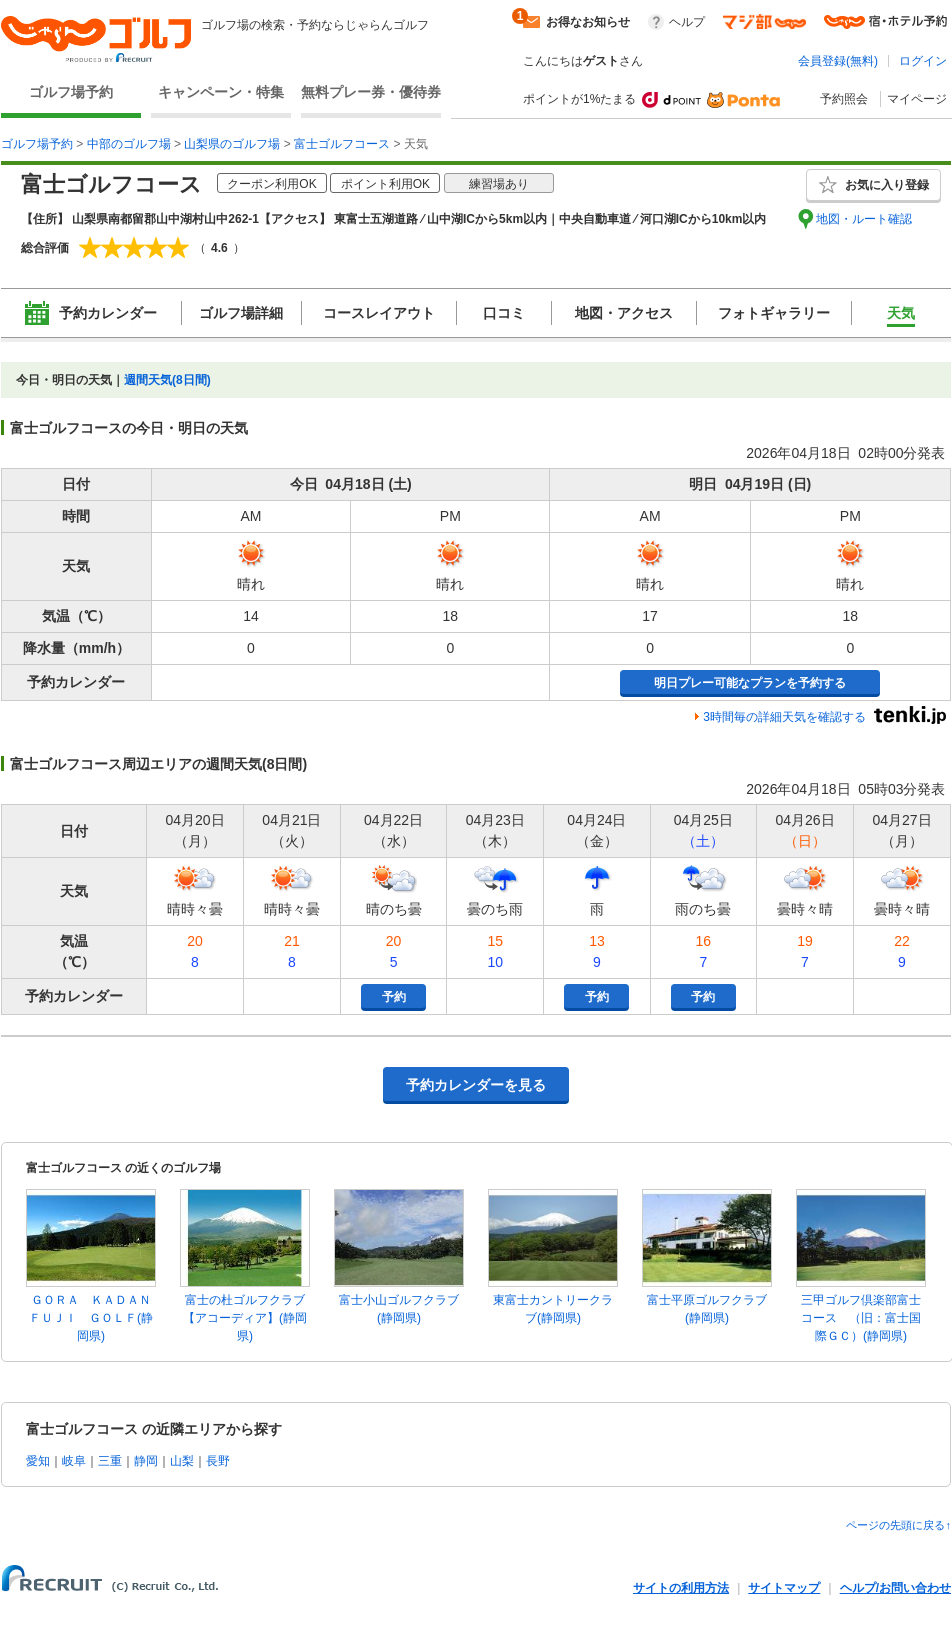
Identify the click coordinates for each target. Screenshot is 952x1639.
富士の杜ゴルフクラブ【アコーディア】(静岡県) (245, 1318)
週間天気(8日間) (167, 380)
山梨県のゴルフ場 (232, 144)
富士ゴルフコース (342, 144)
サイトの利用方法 (681, 1588)
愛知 (38, 1461)
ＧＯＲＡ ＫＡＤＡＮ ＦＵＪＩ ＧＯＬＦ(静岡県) (96, 1318)
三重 (110, 1461)
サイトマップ (784, 1588)
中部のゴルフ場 (129, 144)
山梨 (182, 1461)
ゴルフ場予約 (71, 92)
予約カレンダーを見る (476, 1085)
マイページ (917, 99)
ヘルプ (687, 22)
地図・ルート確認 (864, 219)
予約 (394, 997)
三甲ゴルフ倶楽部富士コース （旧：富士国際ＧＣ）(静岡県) (861, 1318)
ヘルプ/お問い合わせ (895, 1588)
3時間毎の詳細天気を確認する (784, 717)
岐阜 (74, 1461)
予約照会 (844, 99)
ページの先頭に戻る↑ (898, 1525)
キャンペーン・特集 (221, 92)
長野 (218, 1461)
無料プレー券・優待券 (371, 92)
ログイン (923, 61)
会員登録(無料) (838, 61)
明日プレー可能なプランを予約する (750, 683)
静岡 (146, 1461)
